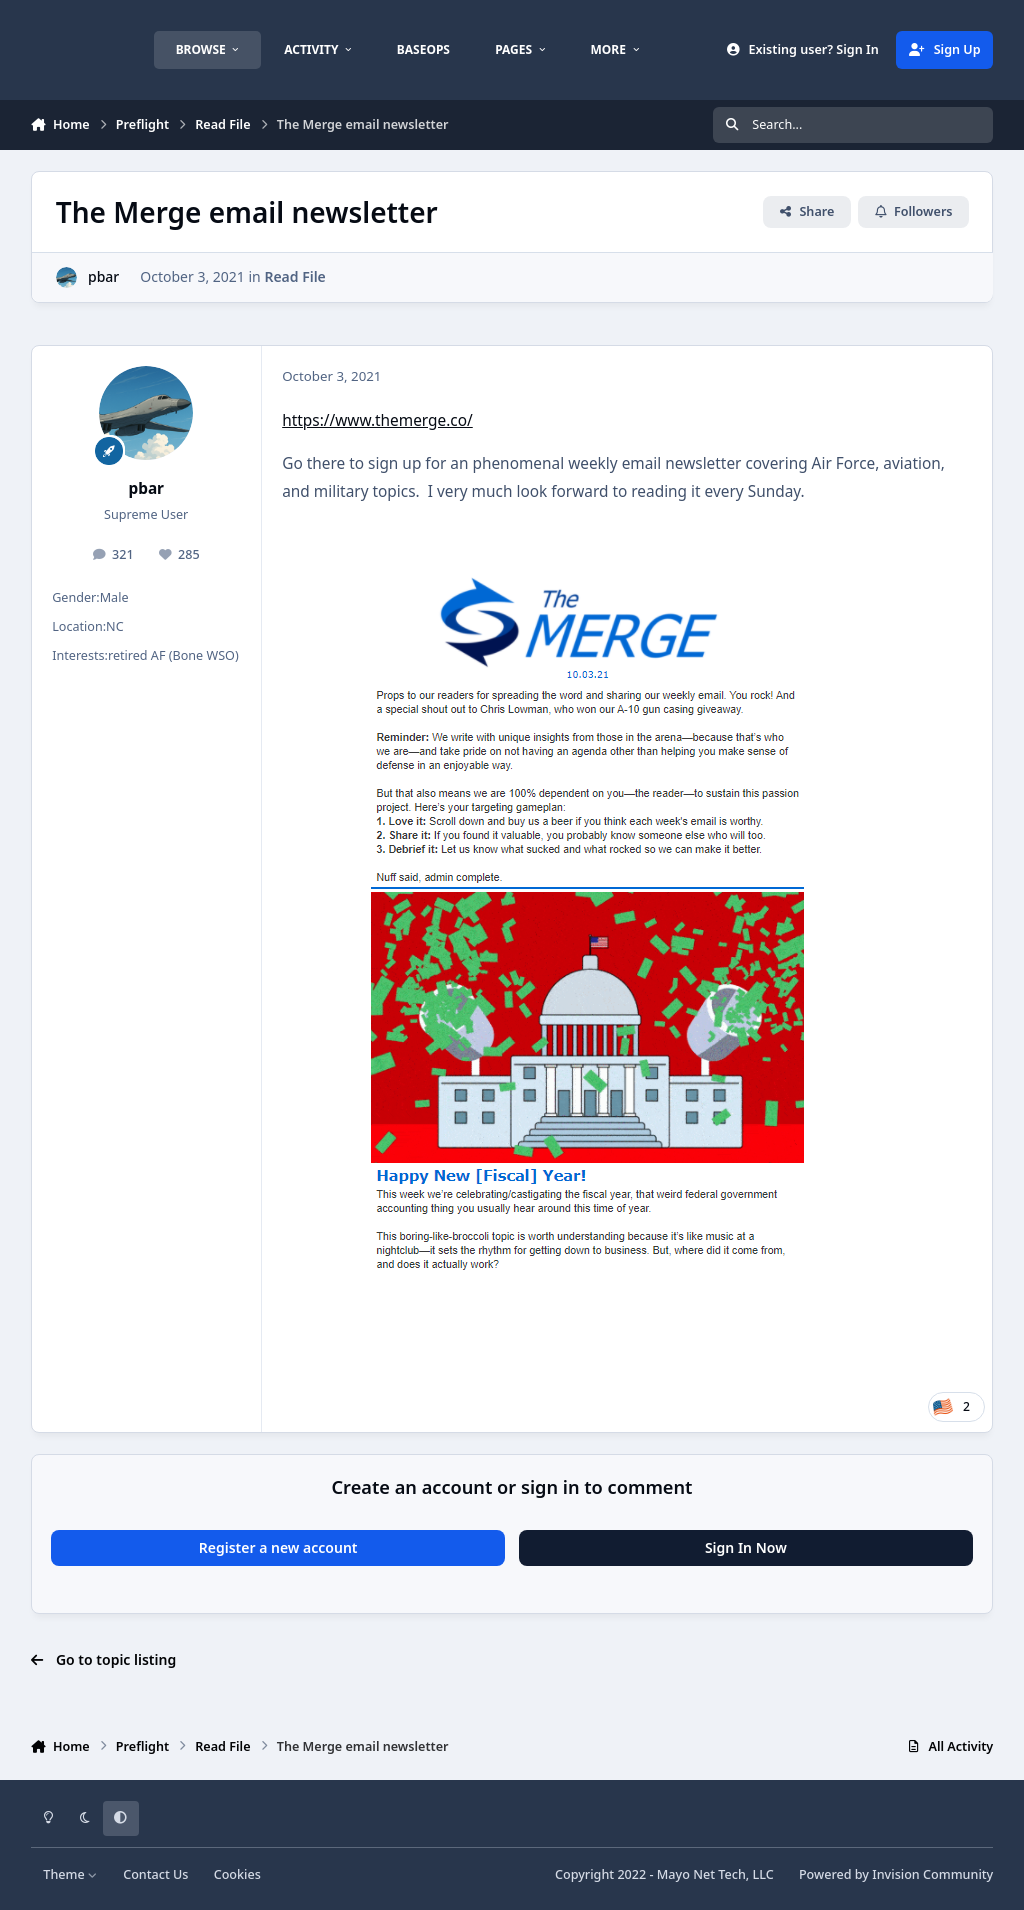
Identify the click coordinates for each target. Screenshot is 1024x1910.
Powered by (896, 1874)
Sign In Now (746, 1547)
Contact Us (155, 1874)
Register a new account (278, 1547)
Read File (294, 276)
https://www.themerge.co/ (377, 420)
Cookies (237, 1874)
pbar (103, 276)
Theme (70, 1874)
